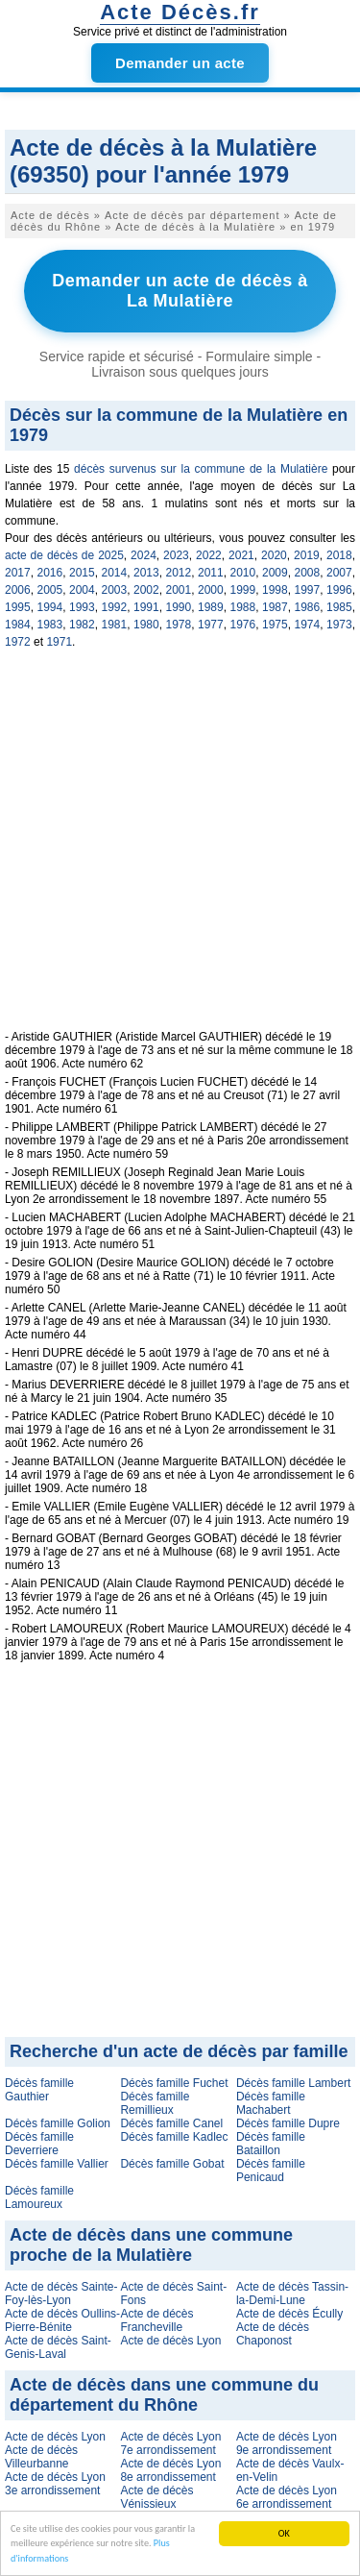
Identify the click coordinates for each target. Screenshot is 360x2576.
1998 (275, 590)
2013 (146, 572)
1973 (339, 624)
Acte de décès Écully (289, 2313)
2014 (115, 572)
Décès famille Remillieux (154, 2103)
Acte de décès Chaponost (272, 2333)
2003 (115, 590)
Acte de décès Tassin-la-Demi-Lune (292, 2293)
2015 (82, 572)
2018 (339, 555)
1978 (179, 624)
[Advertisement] (180, 850)
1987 (275, 607)
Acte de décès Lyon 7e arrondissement (170, 2443)
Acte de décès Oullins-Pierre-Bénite (62, 2320)
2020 (274, 555)
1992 (115, 607)
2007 (339, 572)
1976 (243, 624)
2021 (241, 555)
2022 (209, 555)
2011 (211, 572)
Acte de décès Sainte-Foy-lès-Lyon (61, 2293)
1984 (18, 624)
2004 (82, 590)
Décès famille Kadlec (174, 2137)
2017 (18, 572)
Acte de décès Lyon (170, 2340)
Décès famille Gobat (172, 2164)
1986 (308, 607)
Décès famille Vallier (56, 2164)
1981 (115, 624)
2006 (18, 590)
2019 (307, 555)
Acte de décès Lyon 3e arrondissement (55, 2483)
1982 (82, 624)
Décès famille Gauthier (39, 2089)
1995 (18, 607)
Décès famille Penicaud (270, 2170)
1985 (339, 607)
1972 (18, 642)
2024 (143, 555)
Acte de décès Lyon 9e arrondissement (286, 2443)
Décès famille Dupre (288, 2123)
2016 (50, 572)
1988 (243, 607)
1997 (308, 590)
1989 (211, 607)
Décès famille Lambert (293, 2083)
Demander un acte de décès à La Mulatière (180, 290)
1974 (308, 624)
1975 (275, 624)
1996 (339, 590)
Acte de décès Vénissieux (156, 2497)
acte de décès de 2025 (64, 555)
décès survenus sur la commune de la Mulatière (200, 469)
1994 (50, 607)
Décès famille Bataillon (270, 2143)
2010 (243, 572)
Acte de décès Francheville (156, 2320)
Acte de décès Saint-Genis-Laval (58, 2347)
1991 (146, 607)
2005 (50, 590)
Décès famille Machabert (270, 2103)
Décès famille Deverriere (39, 2143)
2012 (179, 572)
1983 (50, 624)
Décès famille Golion (57, 2123)
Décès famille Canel (171, 2123)
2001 (179, 590)
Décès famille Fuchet (174, 2083)
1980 (146, 624)
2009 (275, 572)
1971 (59, 642)
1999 (243, 590)
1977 (211, 624)
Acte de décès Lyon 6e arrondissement (286, 2497)
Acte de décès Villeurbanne (41, 2456)
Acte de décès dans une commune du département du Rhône (164, 2395)
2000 (211, 590)
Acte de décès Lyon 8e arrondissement (170, 2470)
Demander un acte (180, 63)
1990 (179, 607)
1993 (82, 607)
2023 (176, 555)
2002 (146, 590)
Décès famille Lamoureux (39, 2197)
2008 (308, 572)
